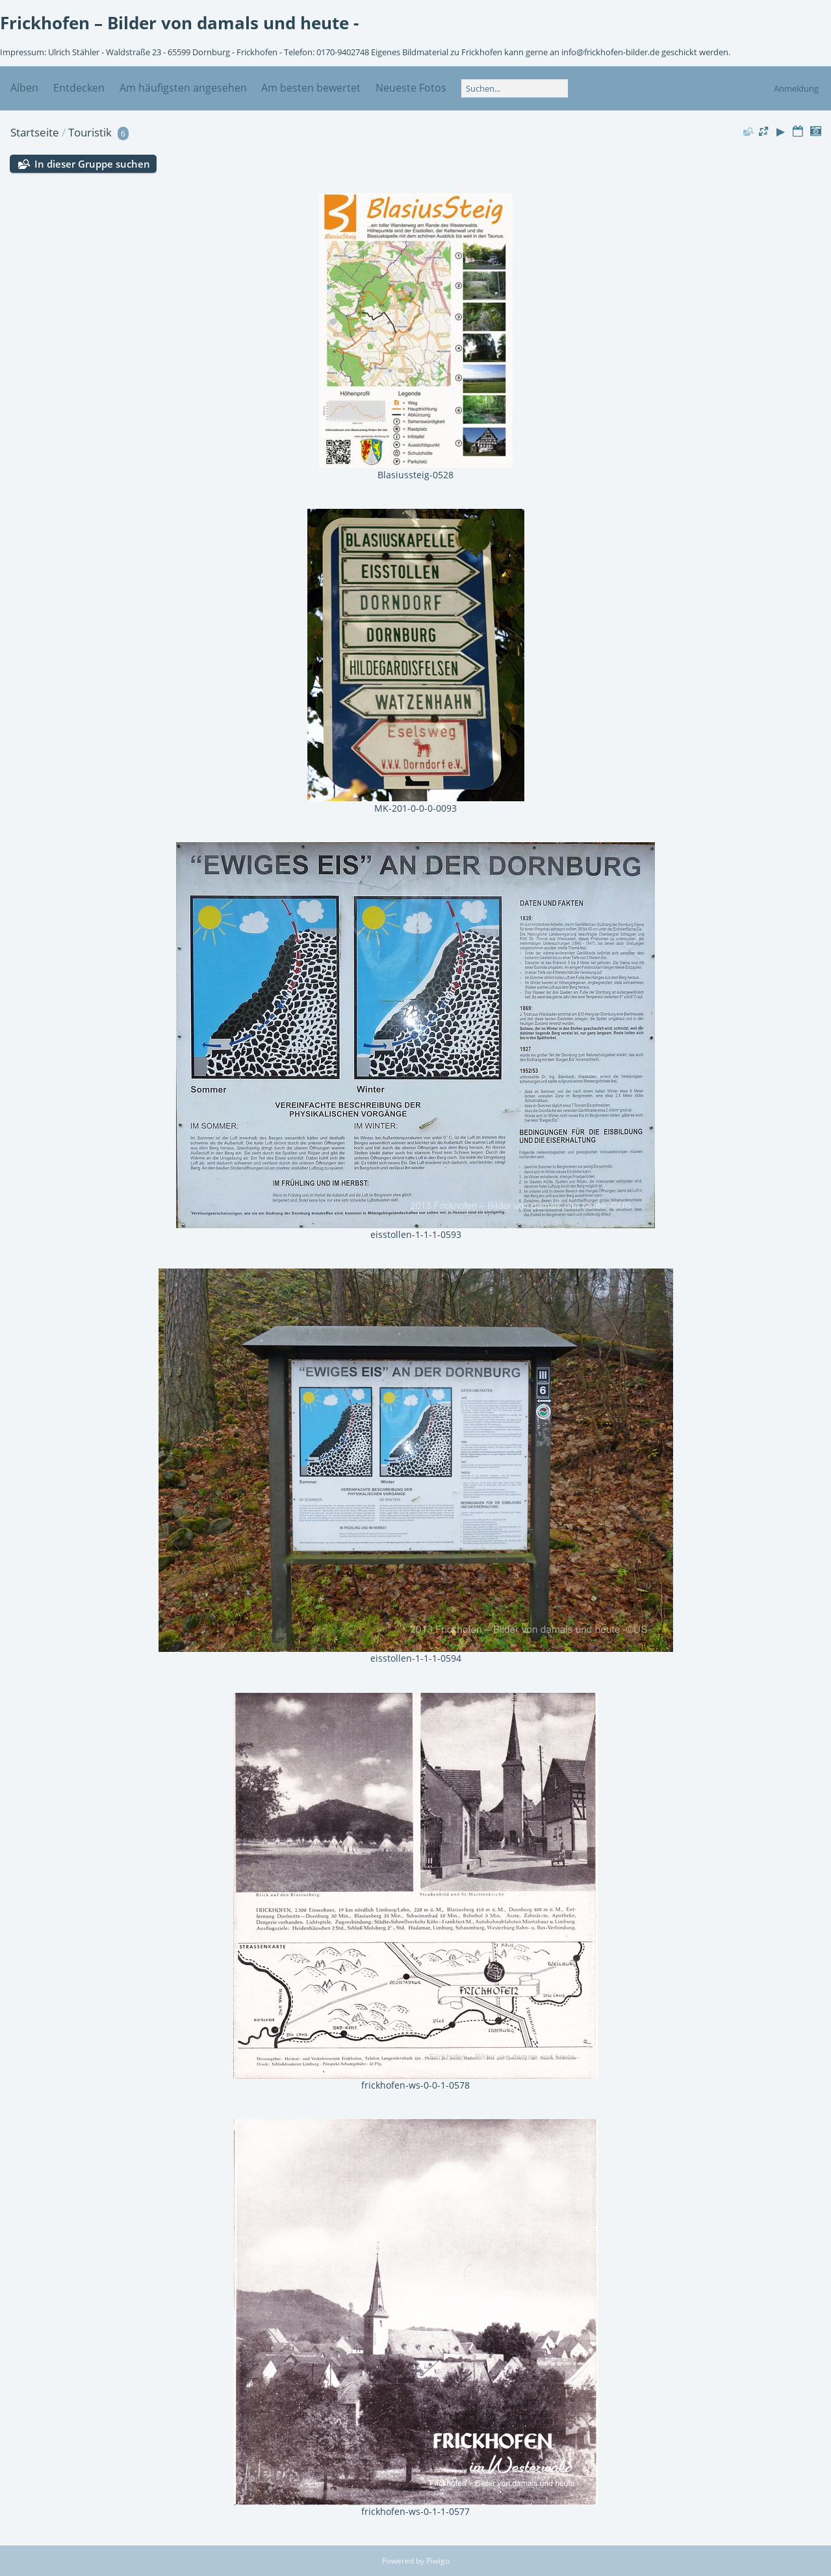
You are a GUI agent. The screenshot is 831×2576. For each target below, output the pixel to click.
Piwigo (438, 2560)
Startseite (34, 132)
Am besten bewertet (311, 88)
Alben (24, 88)
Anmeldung (796, 88)
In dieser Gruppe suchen (92, 163)
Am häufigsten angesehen (183, 88)
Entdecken (79, 88)
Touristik (90, 132)
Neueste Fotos (411, 88)
